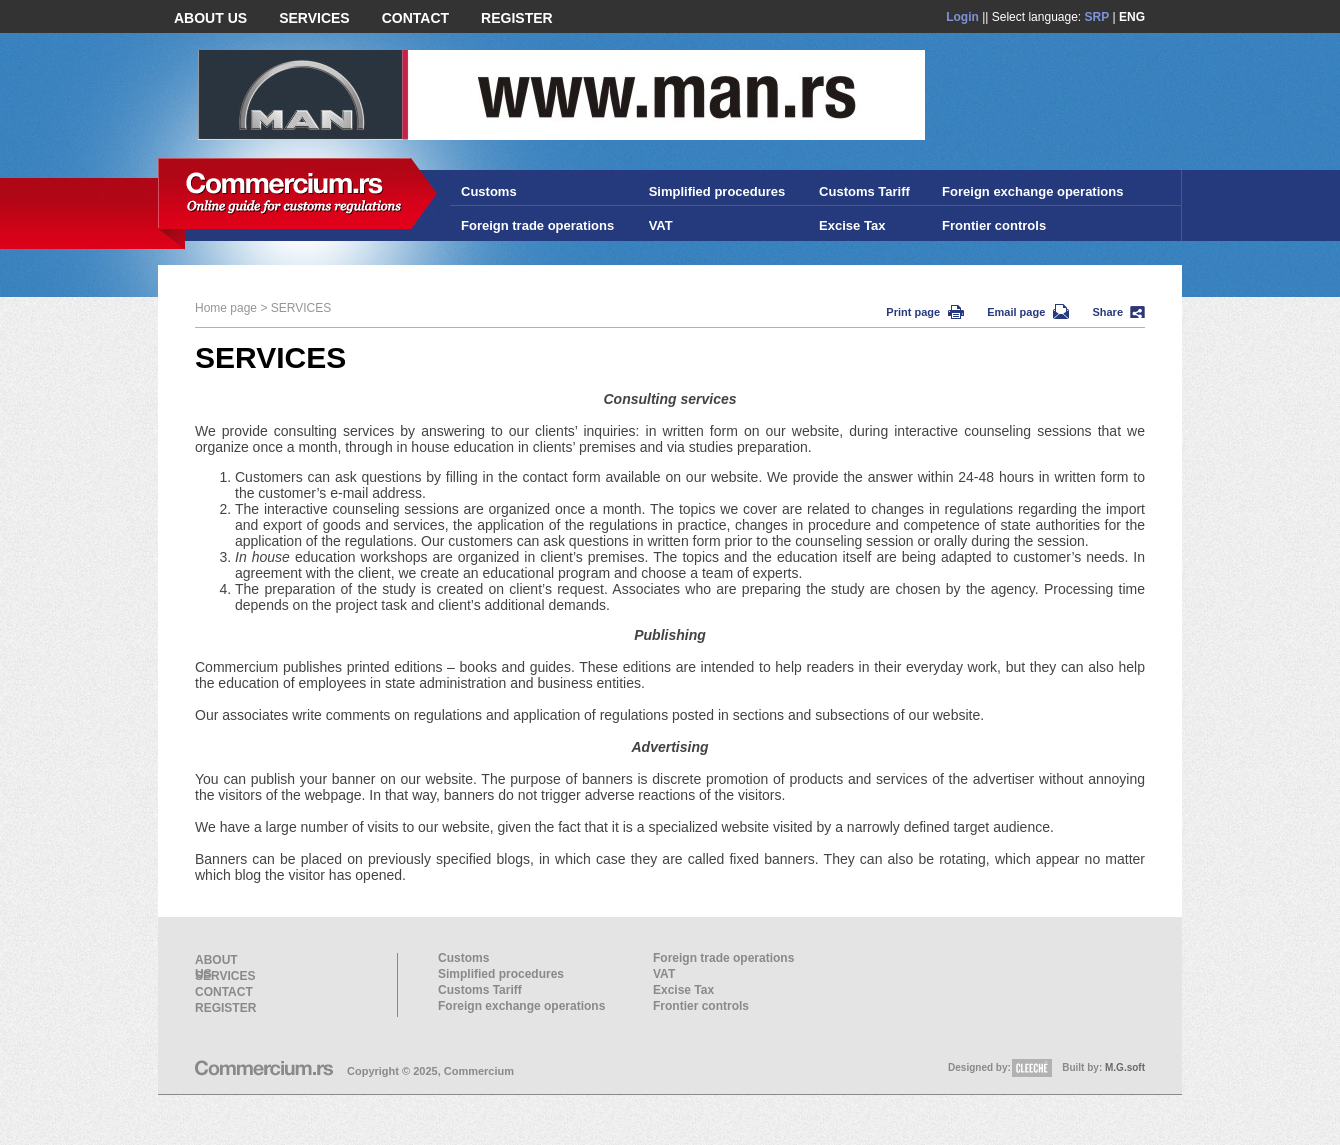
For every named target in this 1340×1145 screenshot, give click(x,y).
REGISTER (517, 18)
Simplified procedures (717, 191)
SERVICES (314, 18)
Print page (925, 312)
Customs (489, 191)
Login (962, 17)
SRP (1097, 17)
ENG (1132, 17)
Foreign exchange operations (1032, 191)
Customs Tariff (864, 191)
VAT (661, 225)
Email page (1028, 312)
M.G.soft (1125, 1067)
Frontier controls (994, 225)
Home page (226, 308)
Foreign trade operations (537, 225)
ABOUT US (210, 18)
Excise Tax (852, 225)
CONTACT (415, 18)
